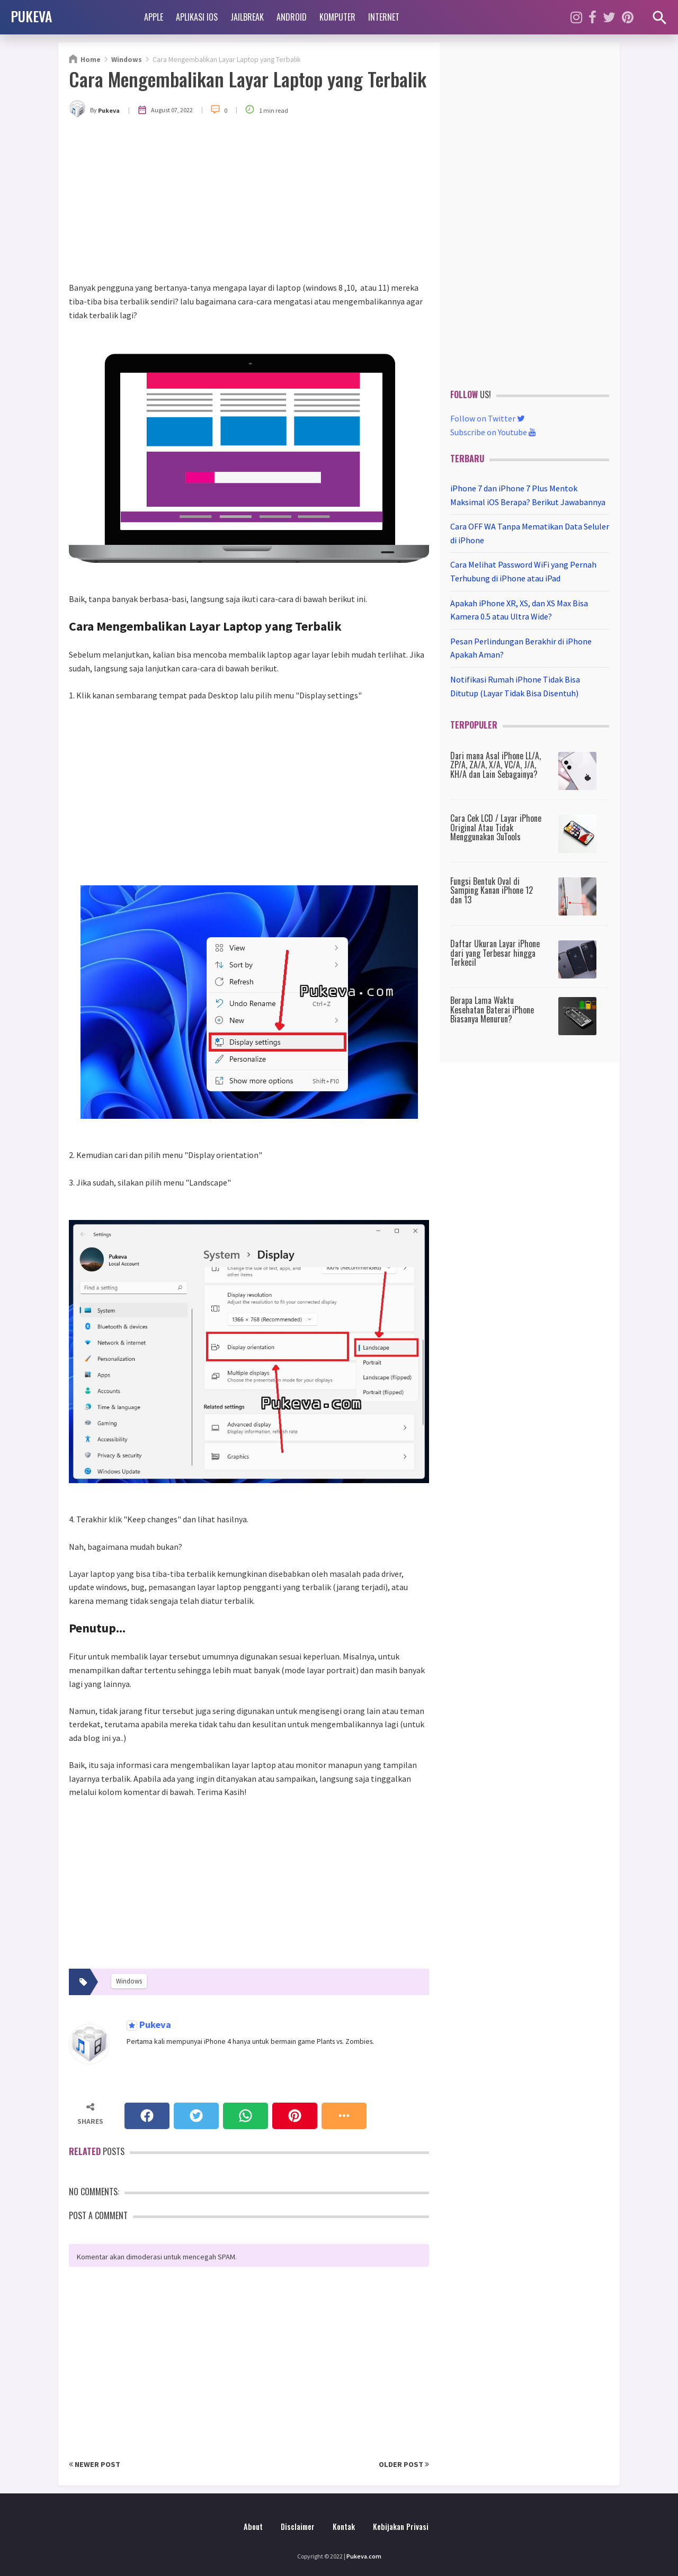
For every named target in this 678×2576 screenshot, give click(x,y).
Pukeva (154, 2025)
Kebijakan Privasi (401, 2526)
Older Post (404, 2464)
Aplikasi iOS (197, 17)
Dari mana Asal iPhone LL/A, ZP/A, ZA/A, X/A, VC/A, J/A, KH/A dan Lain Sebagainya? (495, 764)
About (253, 2526)
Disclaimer (298, 2526)
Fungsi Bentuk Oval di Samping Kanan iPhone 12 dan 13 (491, 890)
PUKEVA (31, 16)
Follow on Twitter (487, 418)
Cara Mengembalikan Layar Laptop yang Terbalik (247, 79)
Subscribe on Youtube (493, 432)
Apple (153, 17)
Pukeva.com (363, 2556)
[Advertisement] (249, 202)
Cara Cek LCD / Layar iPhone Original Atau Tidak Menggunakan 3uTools (495, 827)
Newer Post (94, 2464)
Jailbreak (247, 17)
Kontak (344, 2526)
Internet (383, 17)
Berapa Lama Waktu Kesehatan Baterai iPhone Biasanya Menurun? (492, 1009)
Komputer (337, 17)
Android (291, 17)
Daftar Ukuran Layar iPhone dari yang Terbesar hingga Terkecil (495, 952)
